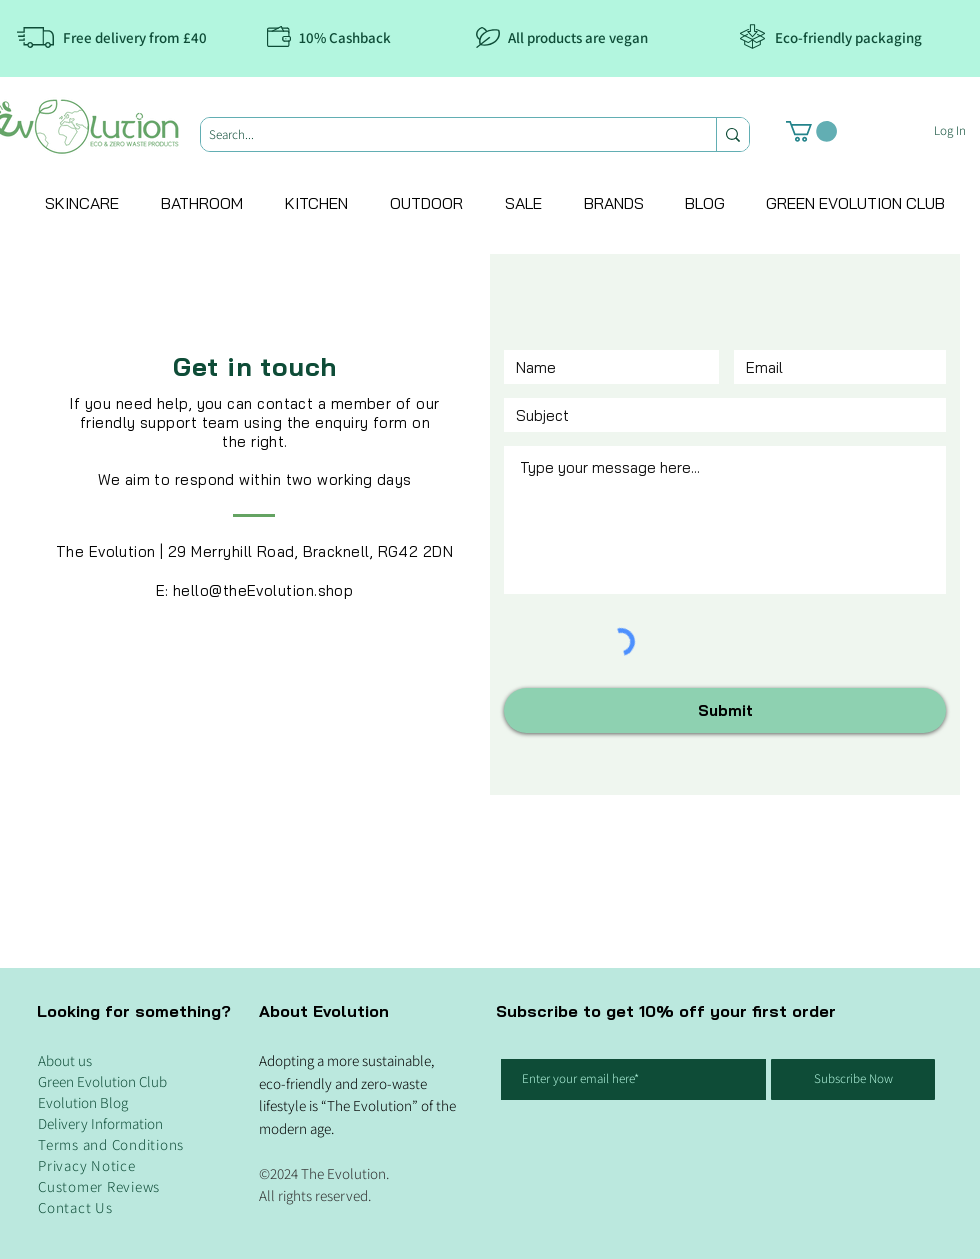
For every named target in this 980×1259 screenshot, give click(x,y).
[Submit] (725, 710)
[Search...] (441, 135)
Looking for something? (134, 1011)
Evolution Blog (83, 1102)
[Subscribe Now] (853, 1079)
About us (65, 1060)
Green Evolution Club (102, 1081)
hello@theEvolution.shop (263, 590)
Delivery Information (100, 1123)
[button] (811, 131)
